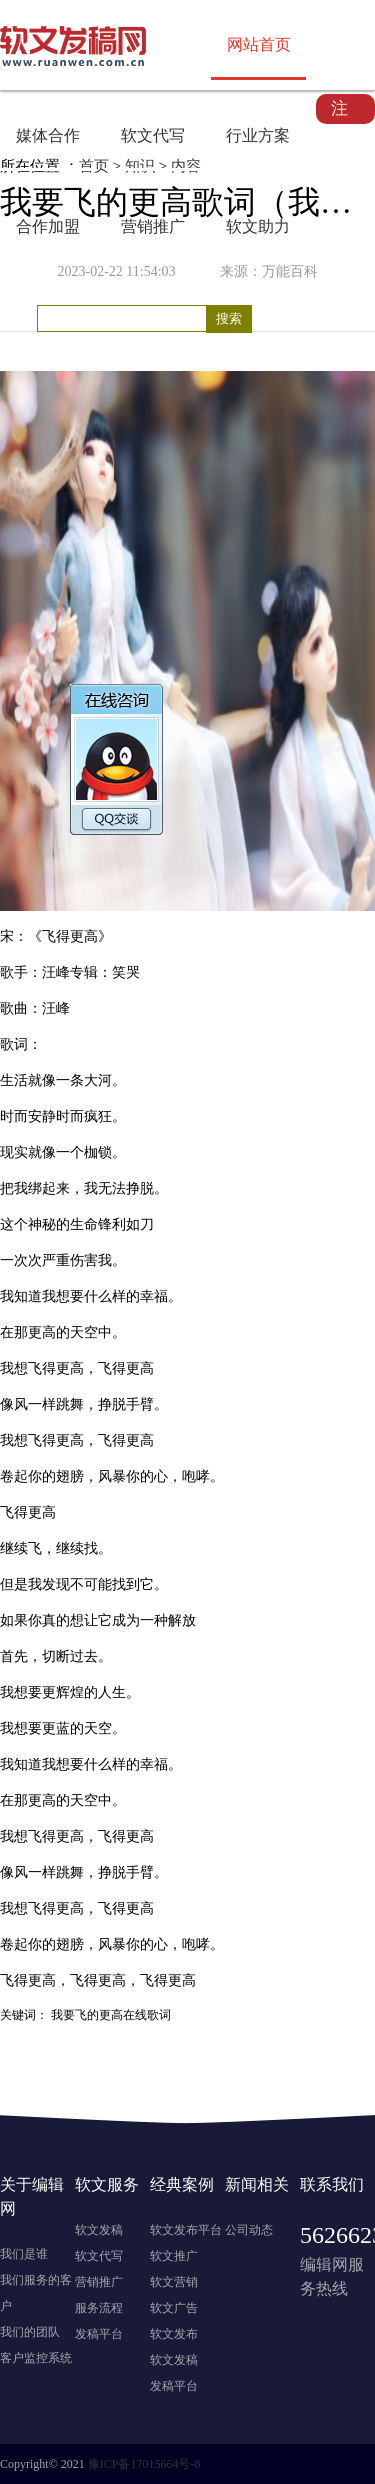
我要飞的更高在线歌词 (111, 2015)
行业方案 (258, 135)
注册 (339, 111)
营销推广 (153, 226)
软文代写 (153, 135)
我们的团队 (30, 2332)
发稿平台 (99, 2334)
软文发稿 (99, 2230)
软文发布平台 (186, 2230)
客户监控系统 (36, 2358)
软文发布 (174, 2334)
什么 (98, 1296)
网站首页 (259, 44)
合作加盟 (48, 226)
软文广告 (174, 2308)
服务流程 (99, 2308)
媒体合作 (48, 135)
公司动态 (249, 2230)
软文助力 (258, 226)
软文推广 (174, 2256)
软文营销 (174, 2282)
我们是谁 (24, 2254)
